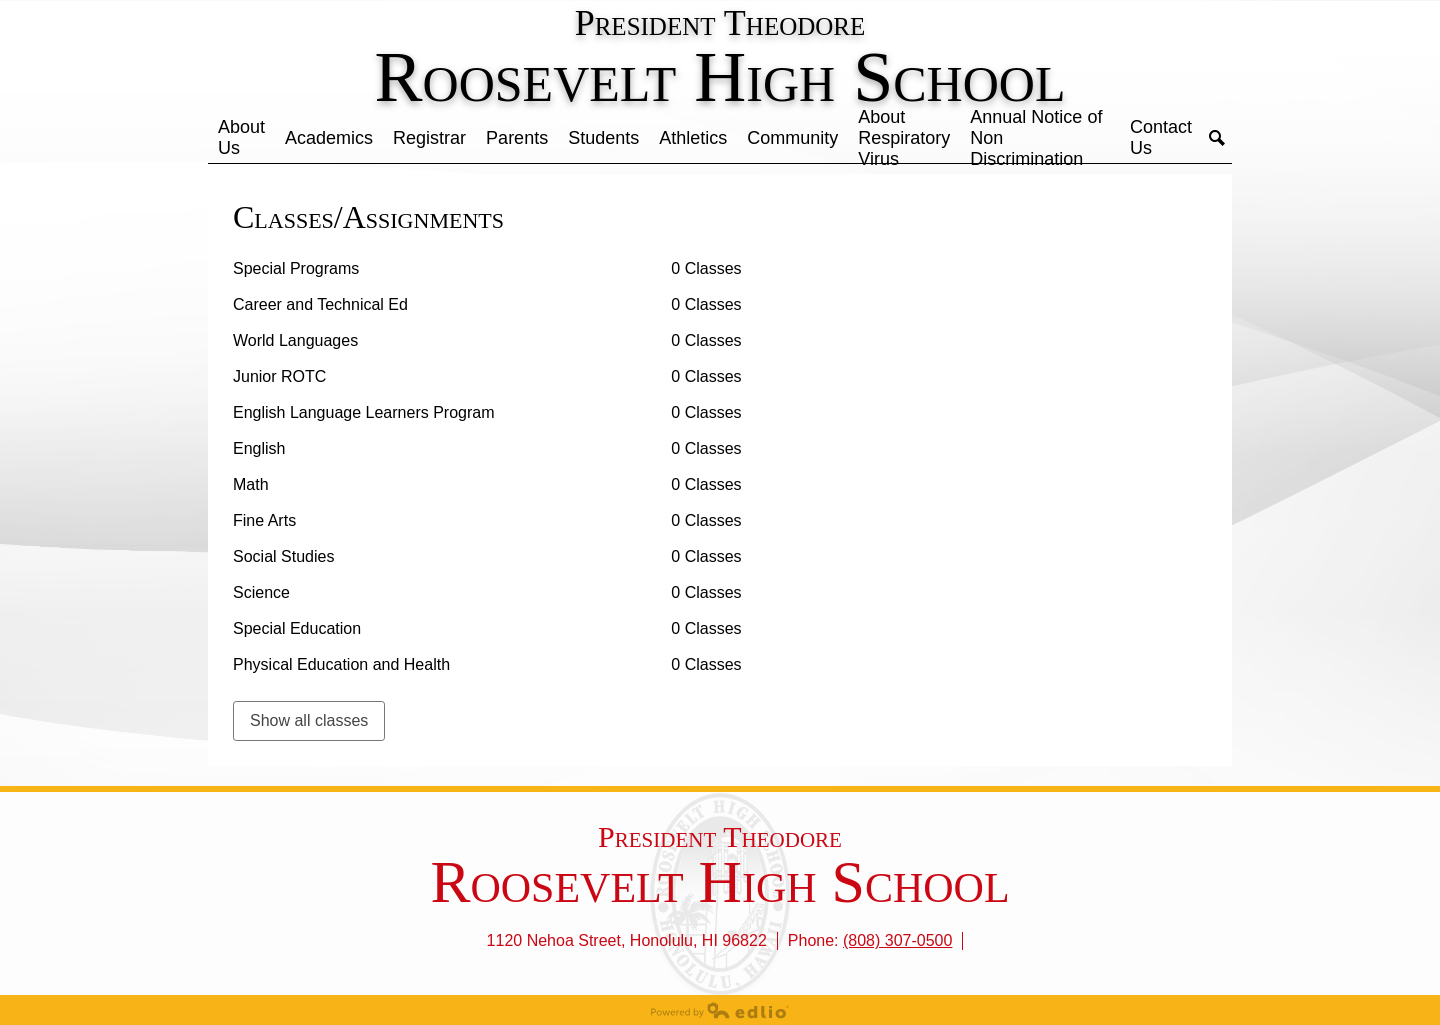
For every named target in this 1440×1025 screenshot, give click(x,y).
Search (1217, 138)
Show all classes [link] (309, 720)
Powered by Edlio (720, 1010)
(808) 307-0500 (897, 940)
